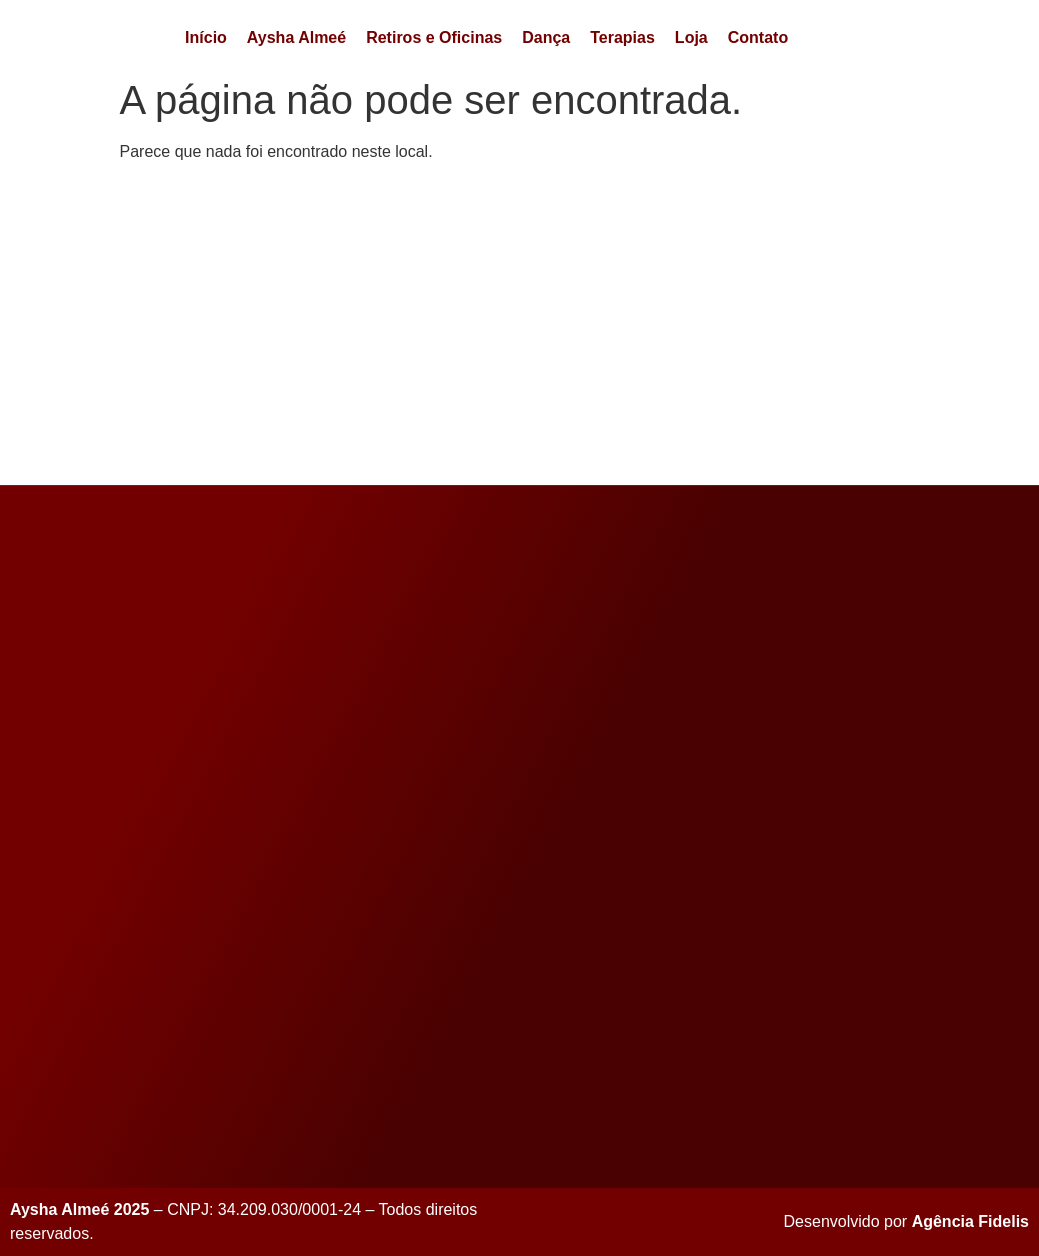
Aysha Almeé (296, 37)
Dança (546, 37)
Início (206, 37)
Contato (758, 37)
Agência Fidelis (970, 1221)
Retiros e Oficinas (434, 37)
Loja (691, 37)
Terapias (622, 37)
